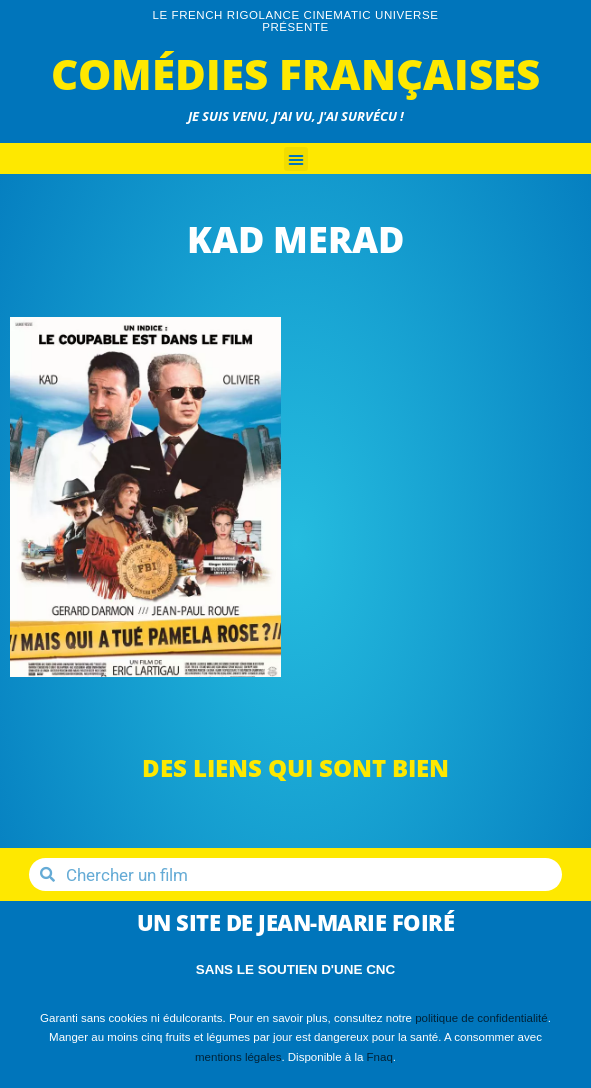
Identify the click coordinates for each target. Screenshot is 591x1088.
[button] (296, 159)
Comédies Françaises (295, 73)
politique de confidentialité (481, 1018)
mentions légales (238, 1057)
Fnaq (380, 1057)
